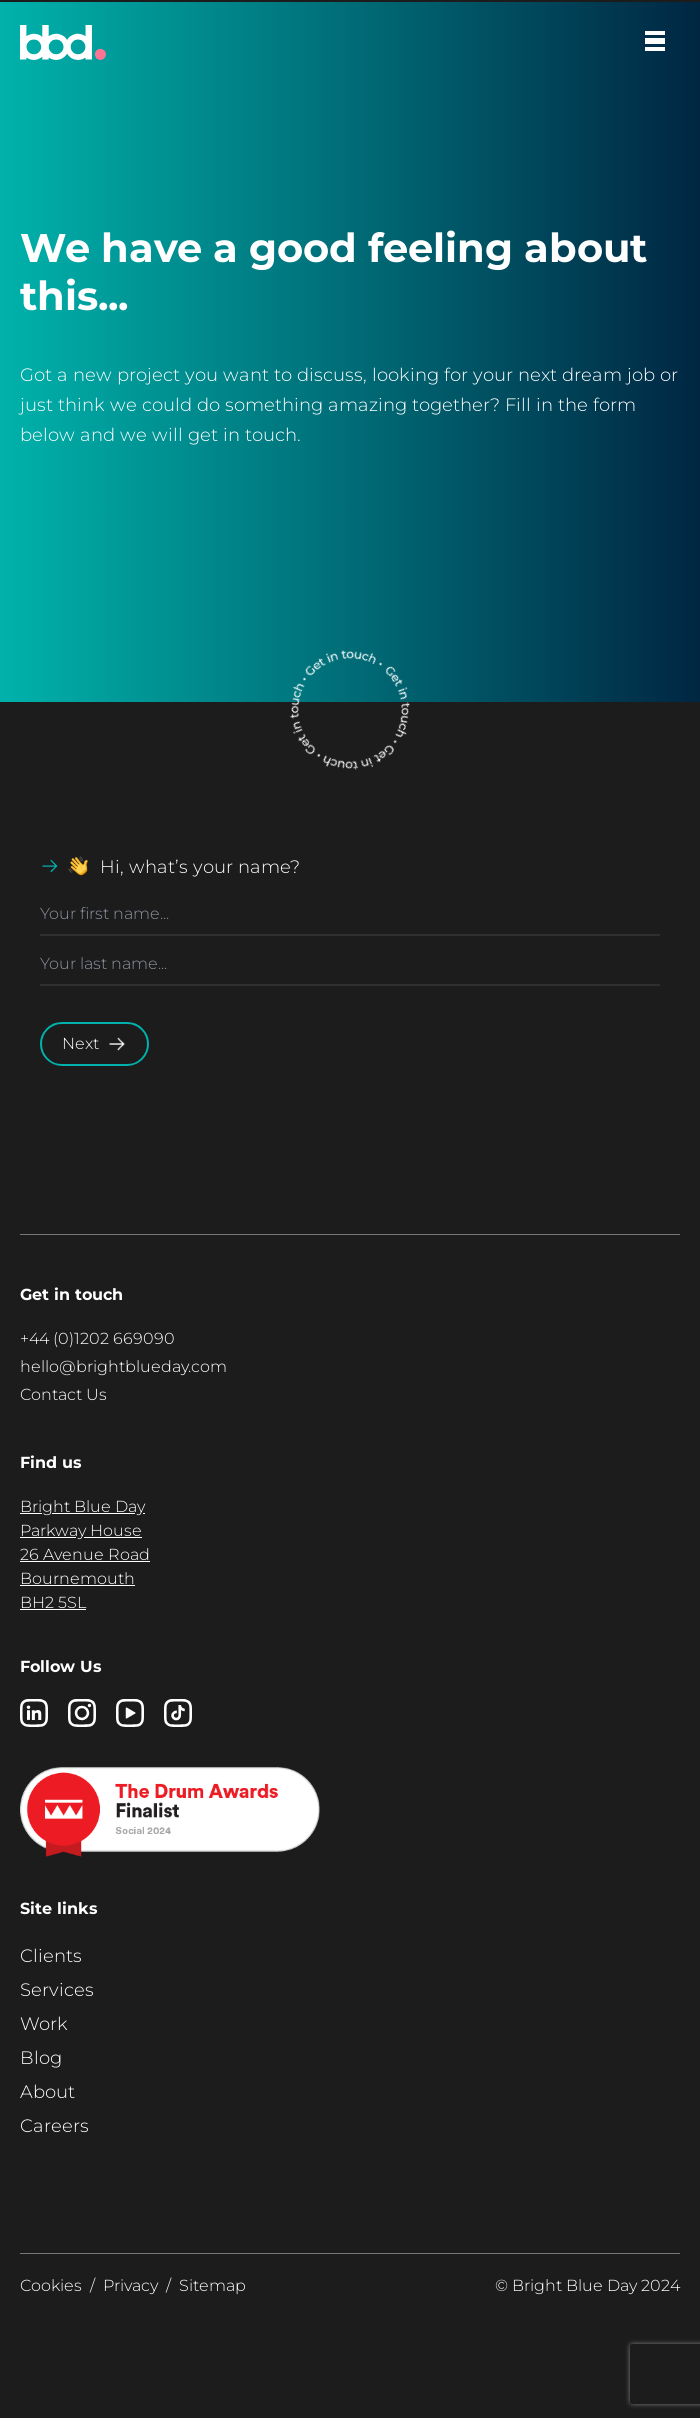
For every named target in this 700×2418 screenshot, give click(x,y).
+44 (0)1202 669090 (97, 1338)
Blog (41, 2058)
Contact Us (63, 1394)
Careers (54, 2126)
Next (94, 1044)
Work (44, 2024)
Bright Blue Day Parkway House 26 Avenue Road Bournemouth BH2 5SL (85, 1554)
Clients (51, 1956)
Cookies (51, 2285)
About (47, 2092)
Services (57, 1990)
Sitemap (212, 2285)
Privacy (130, 2285)
